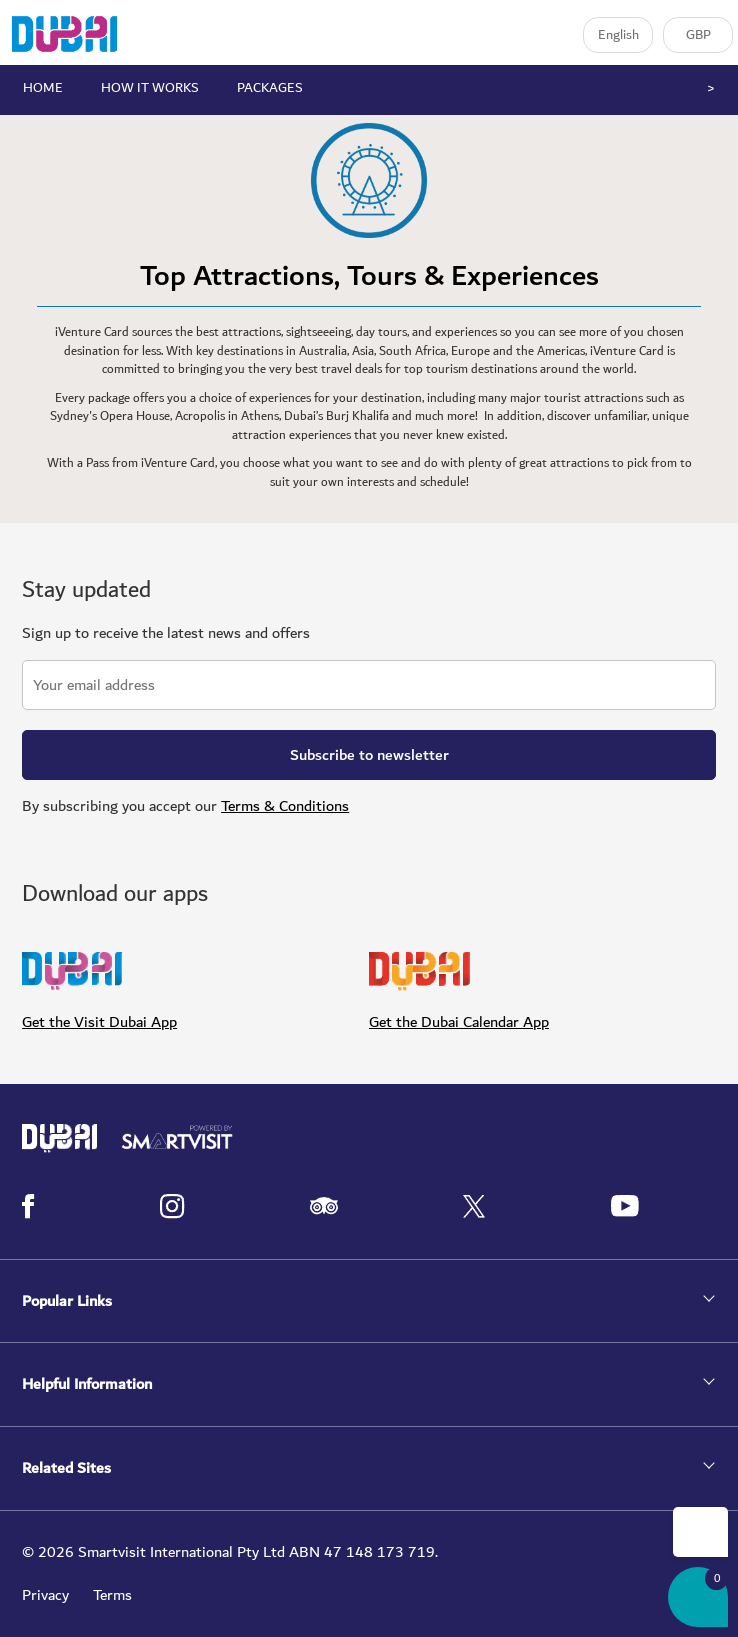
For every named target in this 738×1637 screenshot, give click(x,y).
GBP (698, 35)
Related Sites (66, 1468)
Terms (112, 1595)
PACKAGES (270, 88)
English (618, 35)
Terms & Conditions (285, 806)
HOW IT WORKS (150, 88)
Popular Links (67, 1301)
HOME (43, 88)
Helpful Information (87, 1384)
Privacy (45, 1595)
